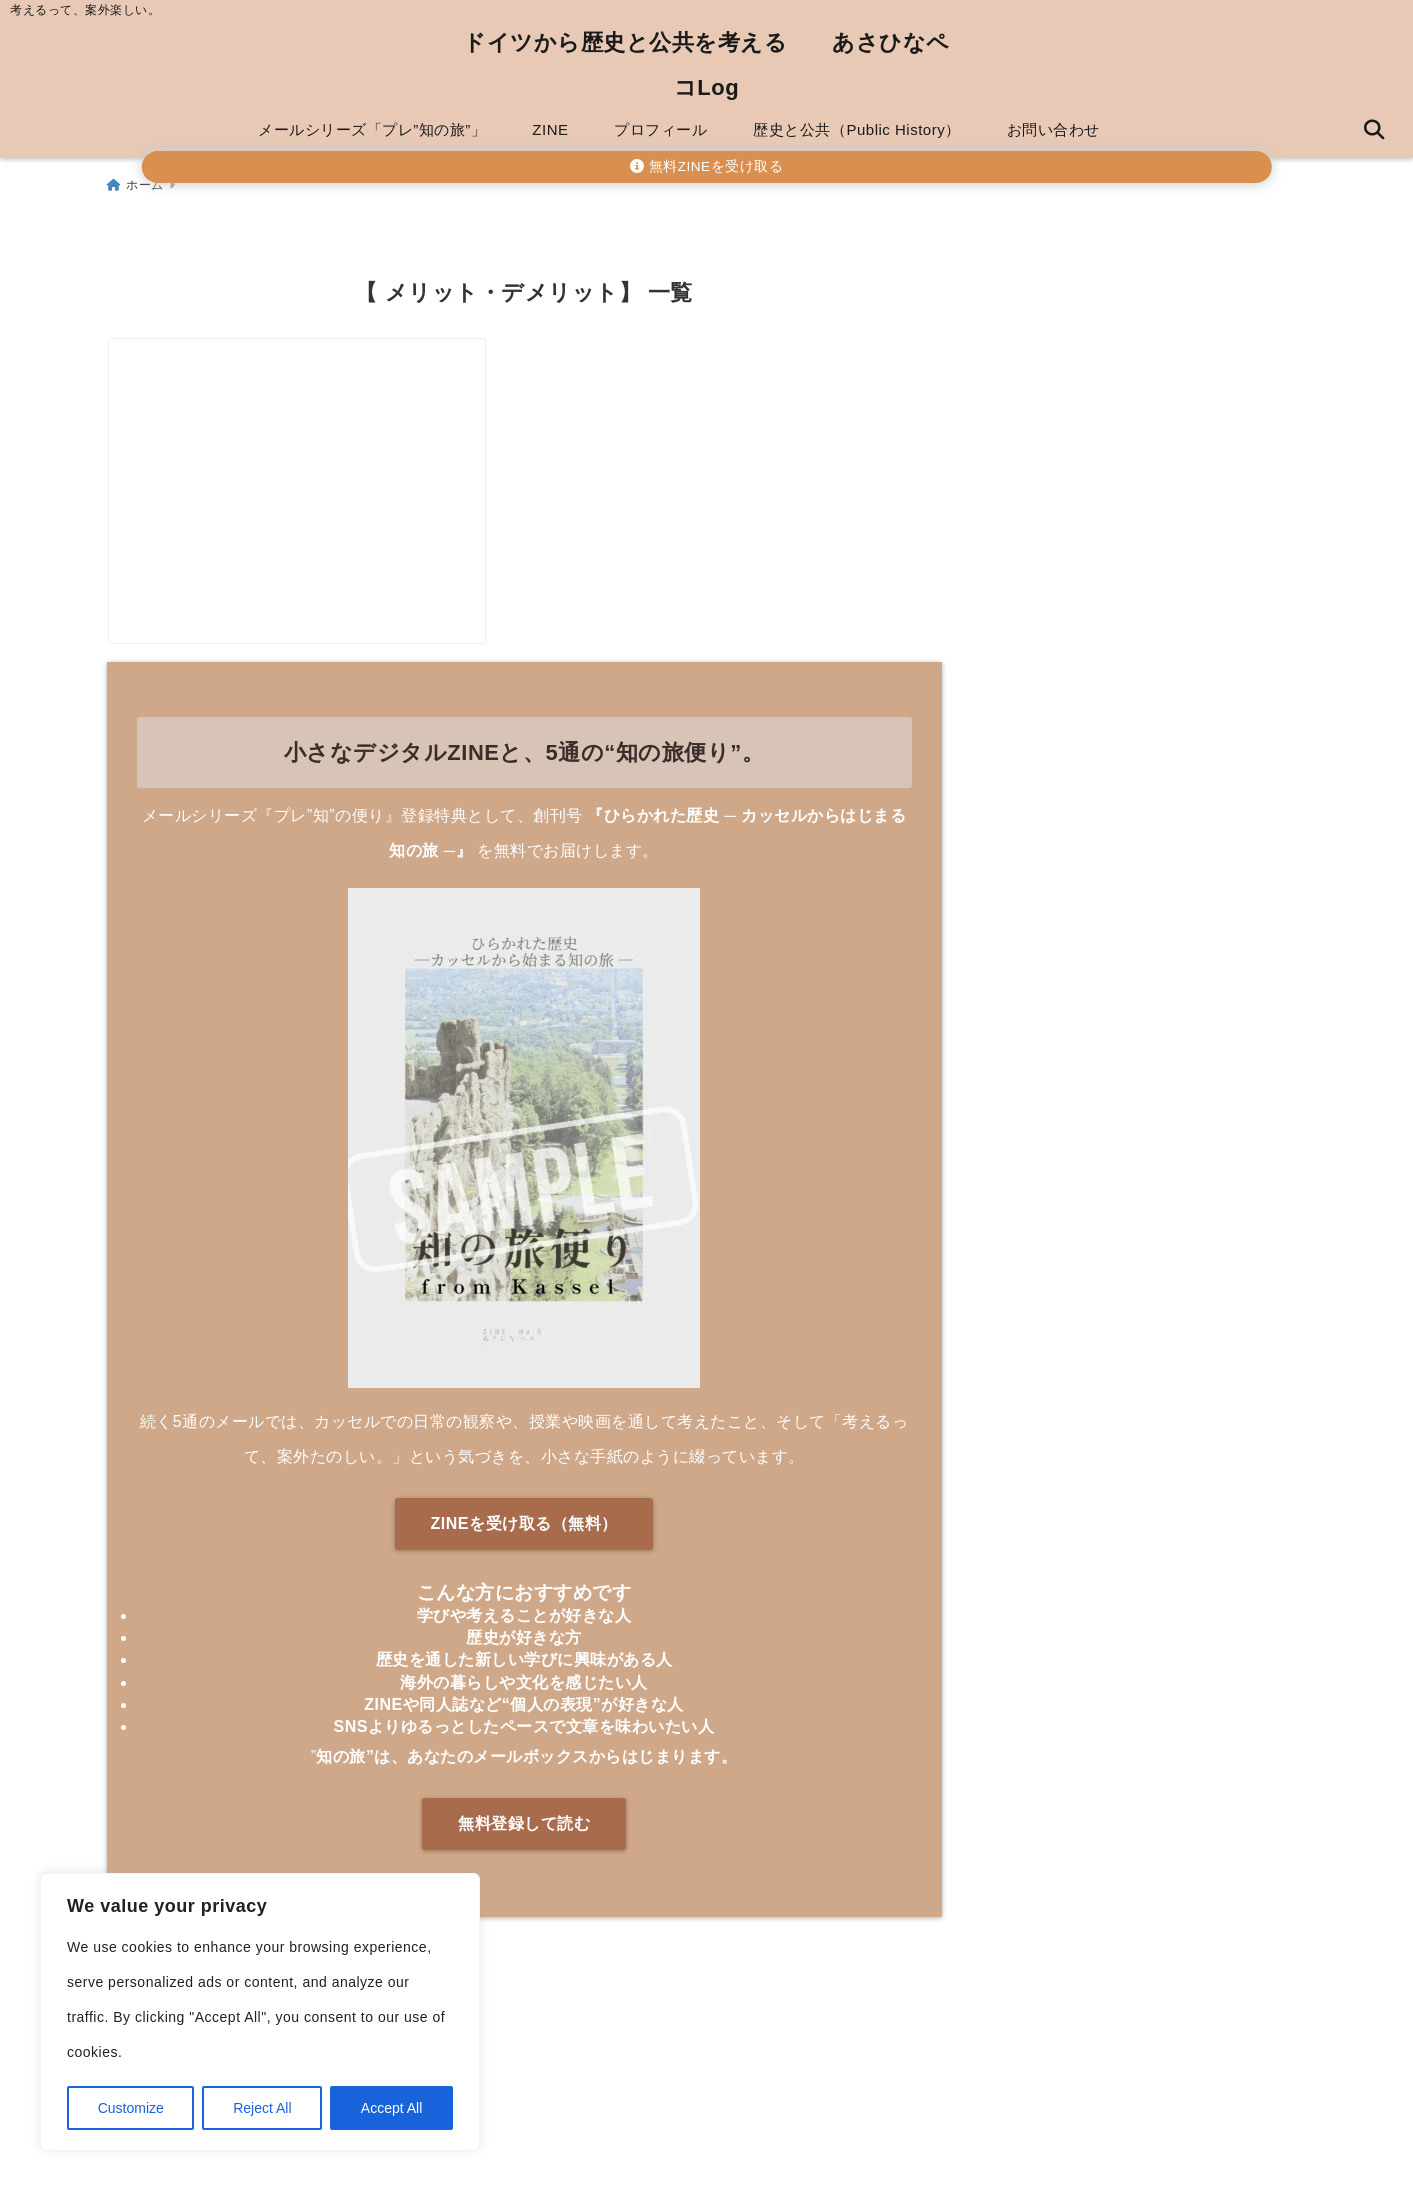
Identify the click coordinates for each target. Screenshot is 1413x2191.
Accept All (391, 2108)
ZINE (550, 129)
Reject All (262, 2108)
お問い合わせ (1053, 129)
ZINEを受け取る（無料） (524, 1551)
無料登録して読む (524, 1850)
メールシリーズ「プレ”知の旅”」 (372, 129)
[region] (260, 2012)
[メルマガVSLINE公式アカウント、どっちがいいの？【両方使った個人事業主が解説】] (314, 437)
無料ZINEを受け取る (706, 166)
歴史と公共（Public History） (856, 129)
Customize (131, 2108)
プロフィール (660, 129)
